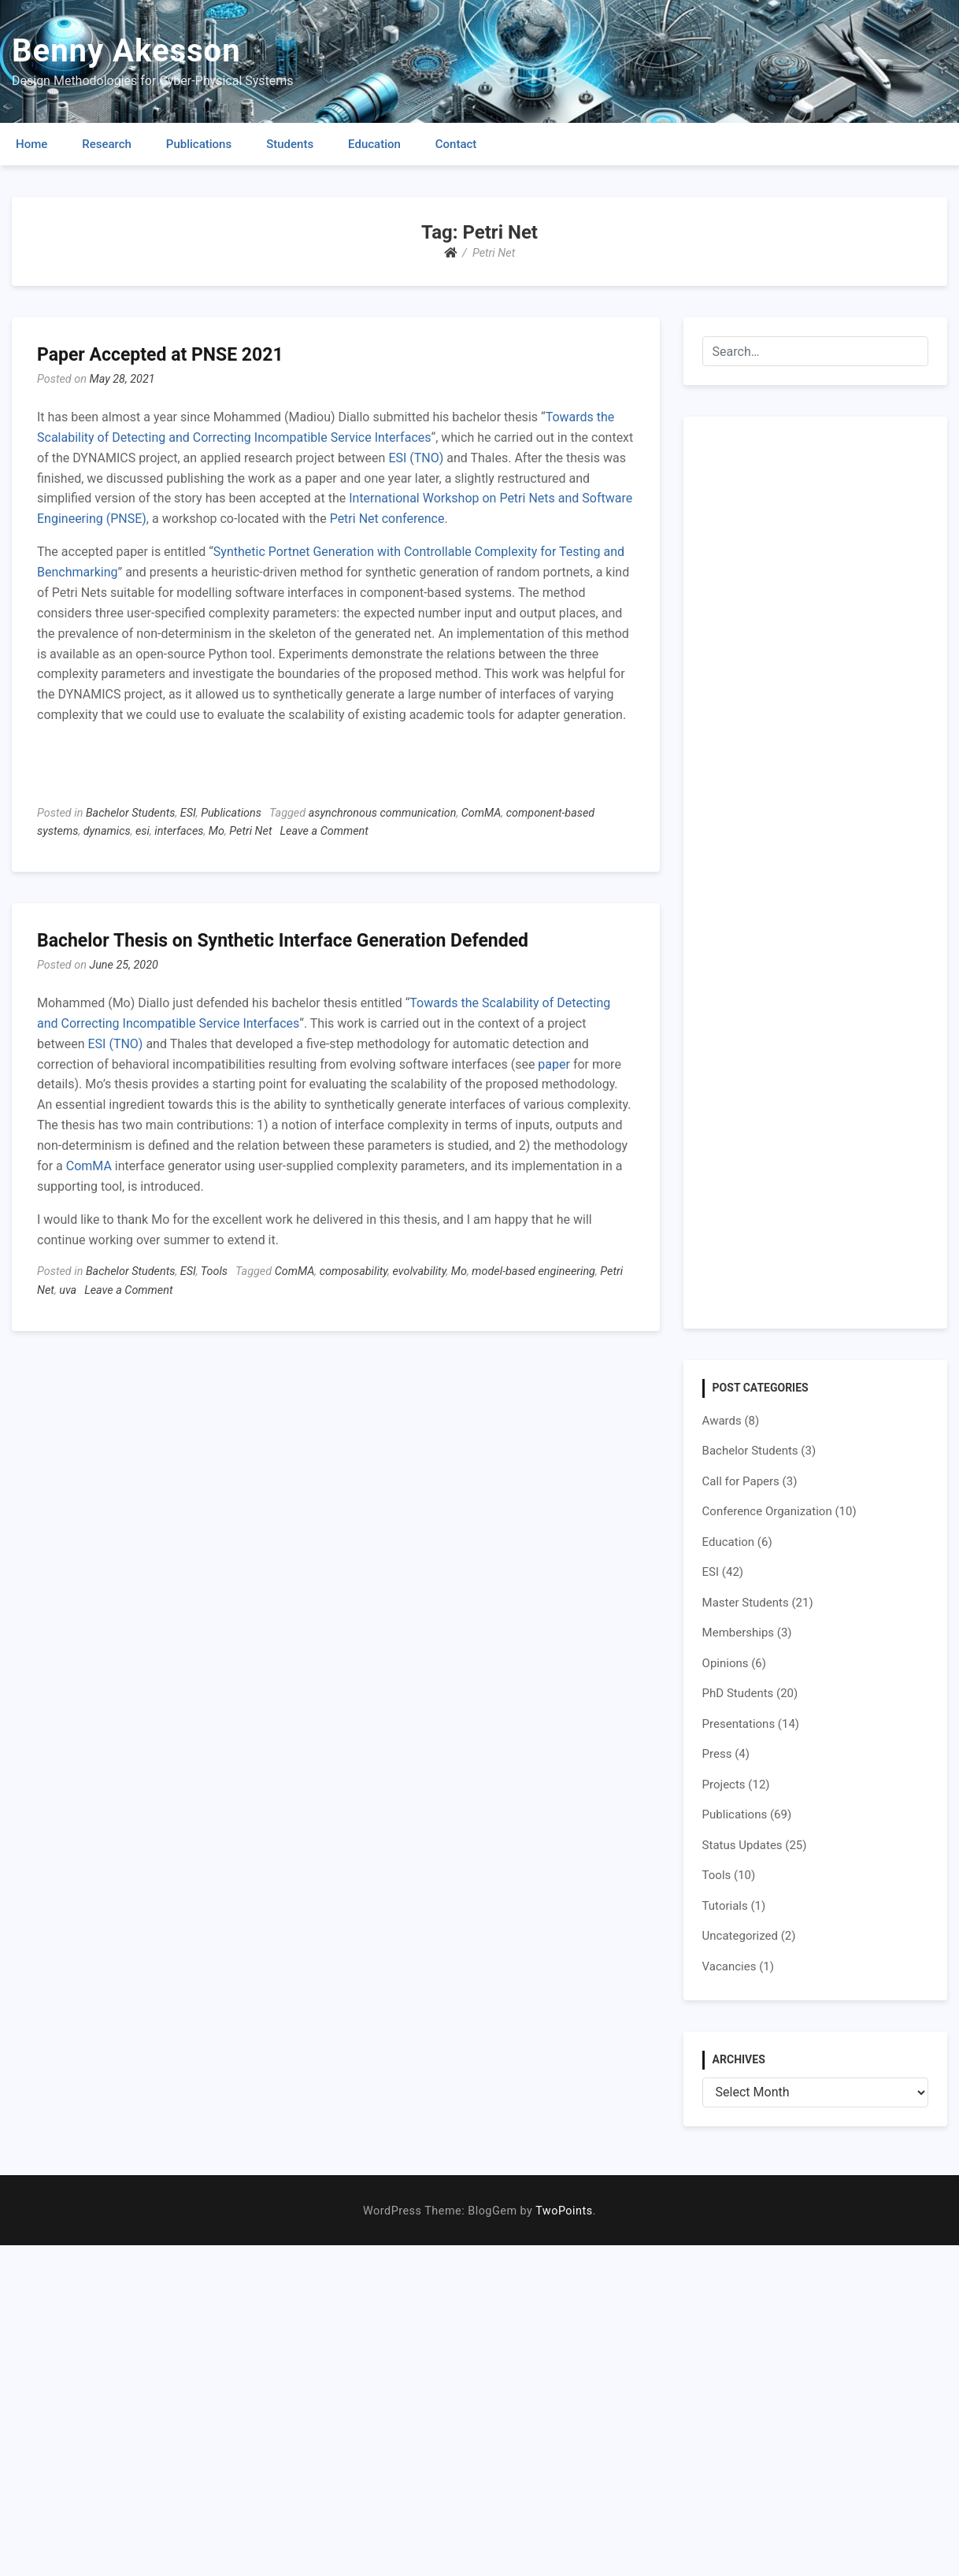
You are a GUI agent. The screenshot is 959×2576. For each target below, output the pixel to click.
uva (67, 1290)
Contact (456, 144)
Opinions (725, 1663)
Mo (216, 831)
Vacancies (729, 1966)
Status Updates (742, 1845)
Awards (722, 1421)
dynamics (107, 831)
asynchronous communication (383, 813)
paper (554, 1064)
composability (354, 1271)
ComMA (481, 813)
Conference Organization (767, 1511)
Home (31, 144)
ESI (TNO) (415, 457)
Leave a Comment (324, 831)
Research (106, 144)
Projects (724, 1784)
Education (374, 144)
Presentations (739, 1724)
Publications (198, 144)
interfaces (178, 831)
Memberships (738, 1632)
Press (717, 1754)
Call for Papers (740, 1481)
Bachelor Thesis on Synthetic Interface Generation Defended (282, 940)
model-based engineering (533, 1271)
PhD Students (738, 1693)
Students (289, 144)
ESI (188, 813)
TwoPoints (563, 2211)
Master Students (745, 1603)
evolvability (419, 1271)
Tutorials (725, 1906)
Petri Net (250, 831)
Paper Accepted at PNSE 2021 (160, 354)
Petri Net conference (387, 518)
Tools (214, 1271)
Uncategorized (740, 1936)
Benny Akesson (126, 50)
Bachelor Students (131, 813)
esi (142, 831)
